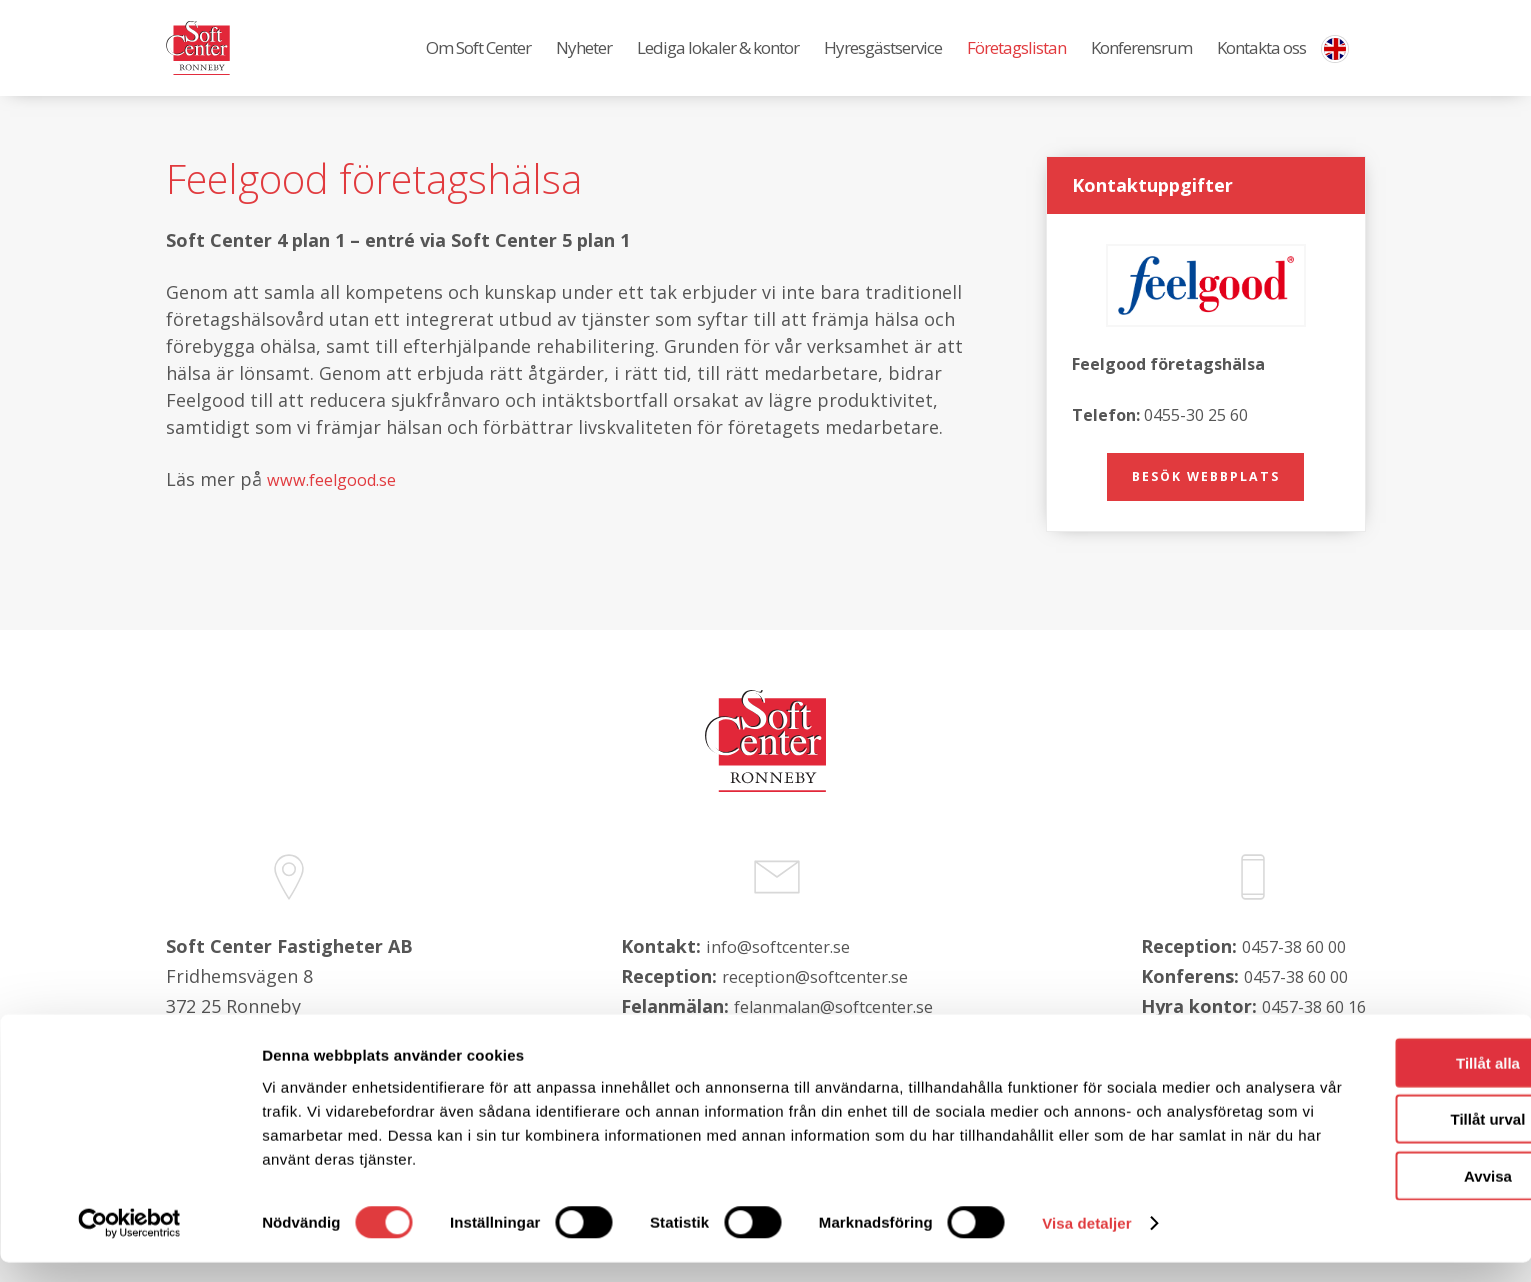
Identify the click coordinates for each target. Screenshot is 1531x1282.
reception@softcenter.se (809, 1027)
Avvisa (1364, 1194)
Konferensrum (1141, 60)
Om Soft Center (478, 60)
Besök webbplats (1205, 503)
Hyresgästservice (883, 60)
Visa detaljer (1086, 1242)
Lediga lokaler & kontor (718, 60)
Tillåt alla (1364, 1081)
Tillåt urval (1364, 1138)
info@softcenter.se (768, 997)
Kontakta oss (1261, 60)
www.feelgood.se (339, 504)
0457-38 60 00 (1288, 997)
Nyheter (584, 60)
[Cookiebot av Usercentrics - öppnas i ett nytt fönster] (129, 1243)
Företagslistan (1016, 60)
